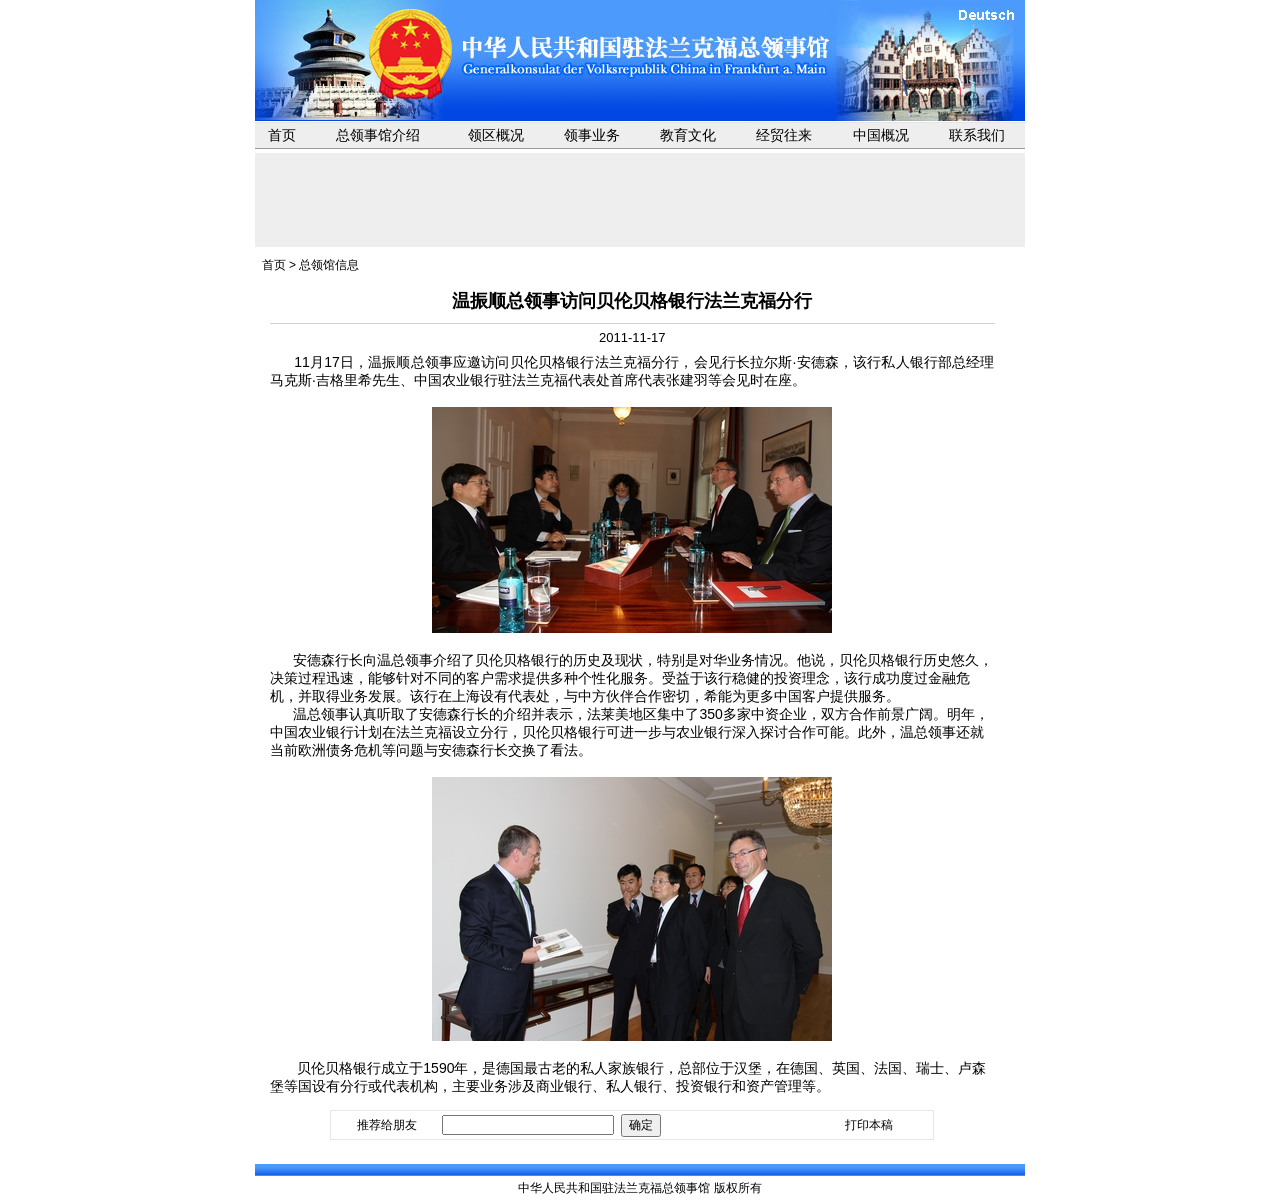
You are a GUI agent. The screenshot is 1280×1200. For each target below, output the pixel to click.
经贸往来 (784, 135)
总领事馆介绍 (378, 135)
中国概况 (881, 135)
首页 (282, 135)
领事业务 (592, 135)
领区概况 (496, 135)
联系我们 (977, 135)
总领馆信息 (329, 265)
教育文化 (688, 135)
